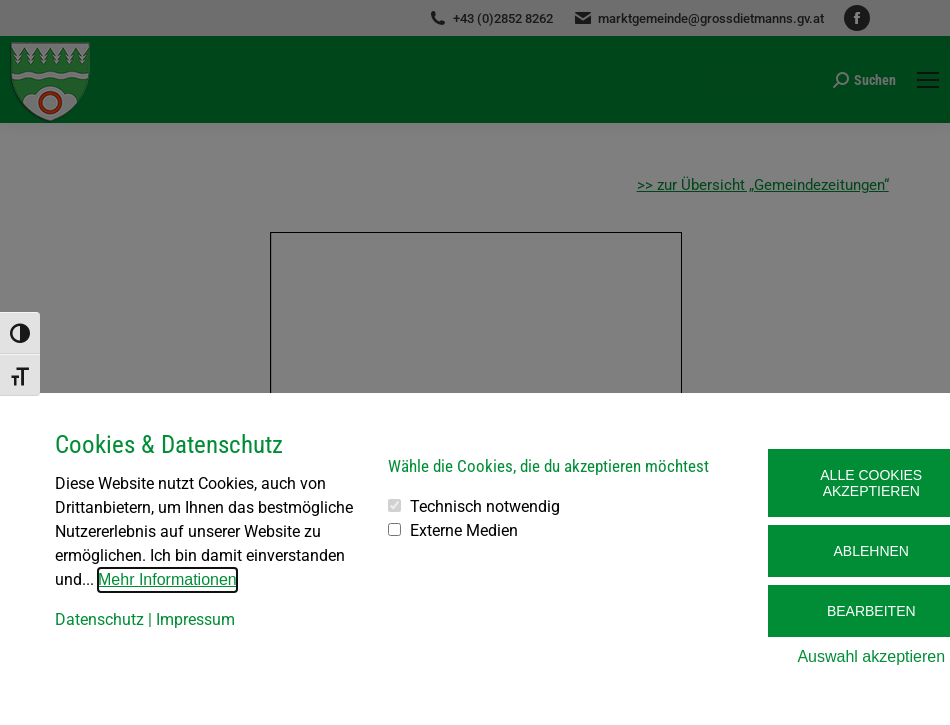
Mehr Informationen (167, 579)
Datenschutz (99, 619)
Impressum (195, 619)
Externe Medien (464, 530)
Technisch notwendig (485, 506)
